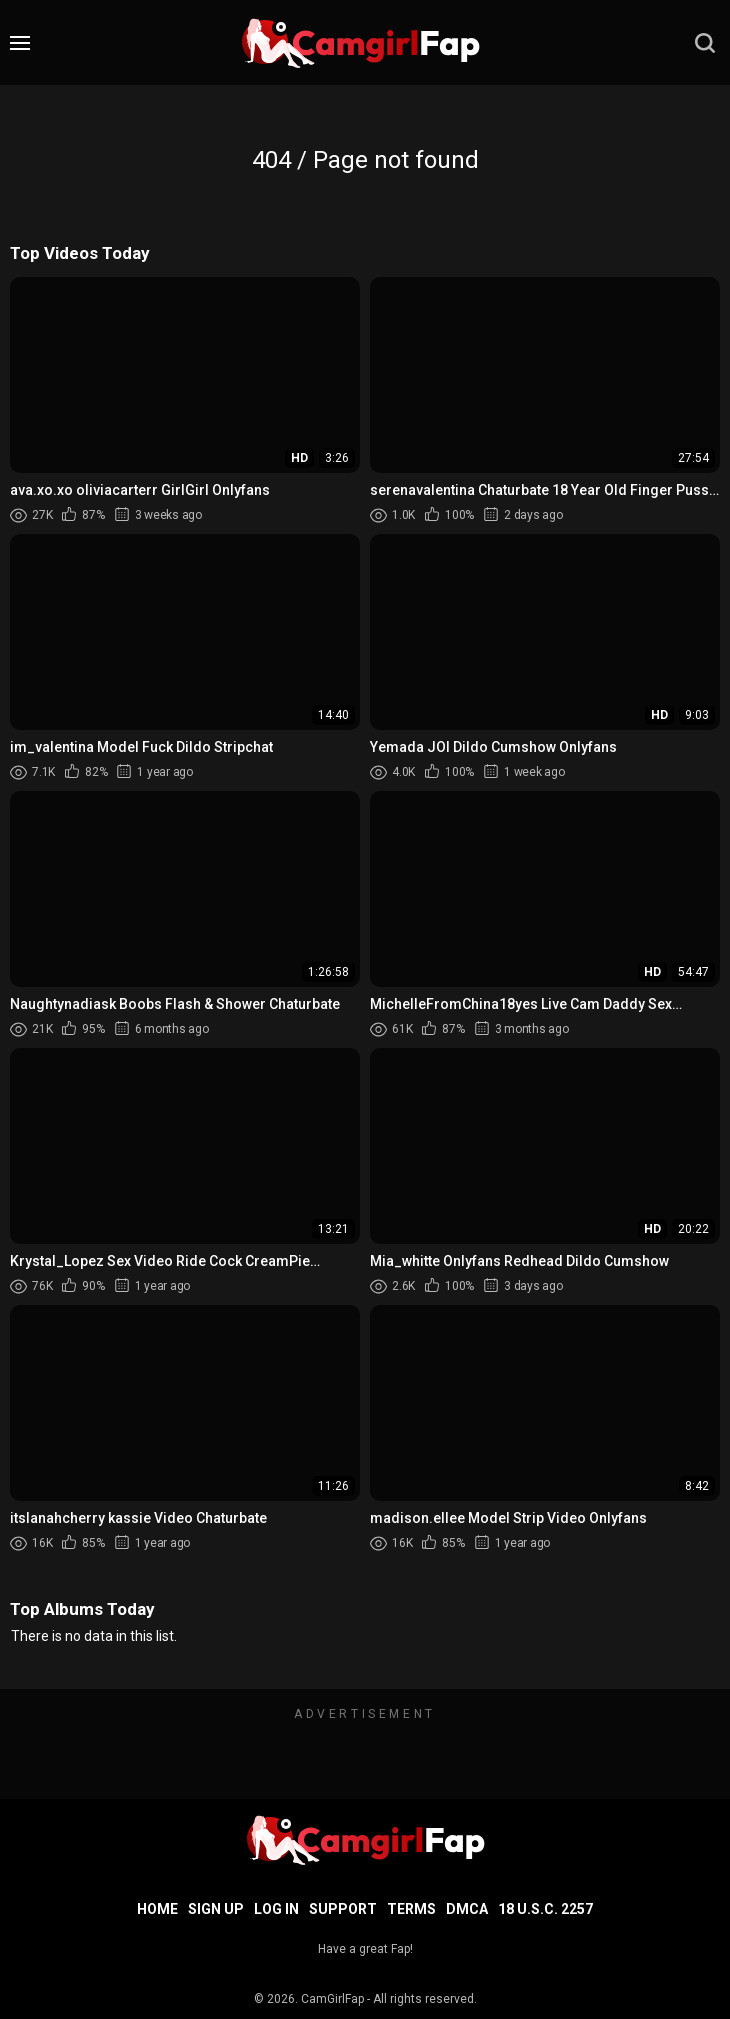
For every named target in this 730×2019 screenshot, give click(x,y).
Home (157, 1909)
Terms (411, 1909)
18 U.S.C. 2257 (545, 1909)
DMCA (467, 1909)
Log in (276, 1909)
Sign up (216, 1909)
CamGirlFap (332, 1999)
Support (343, 1909)
